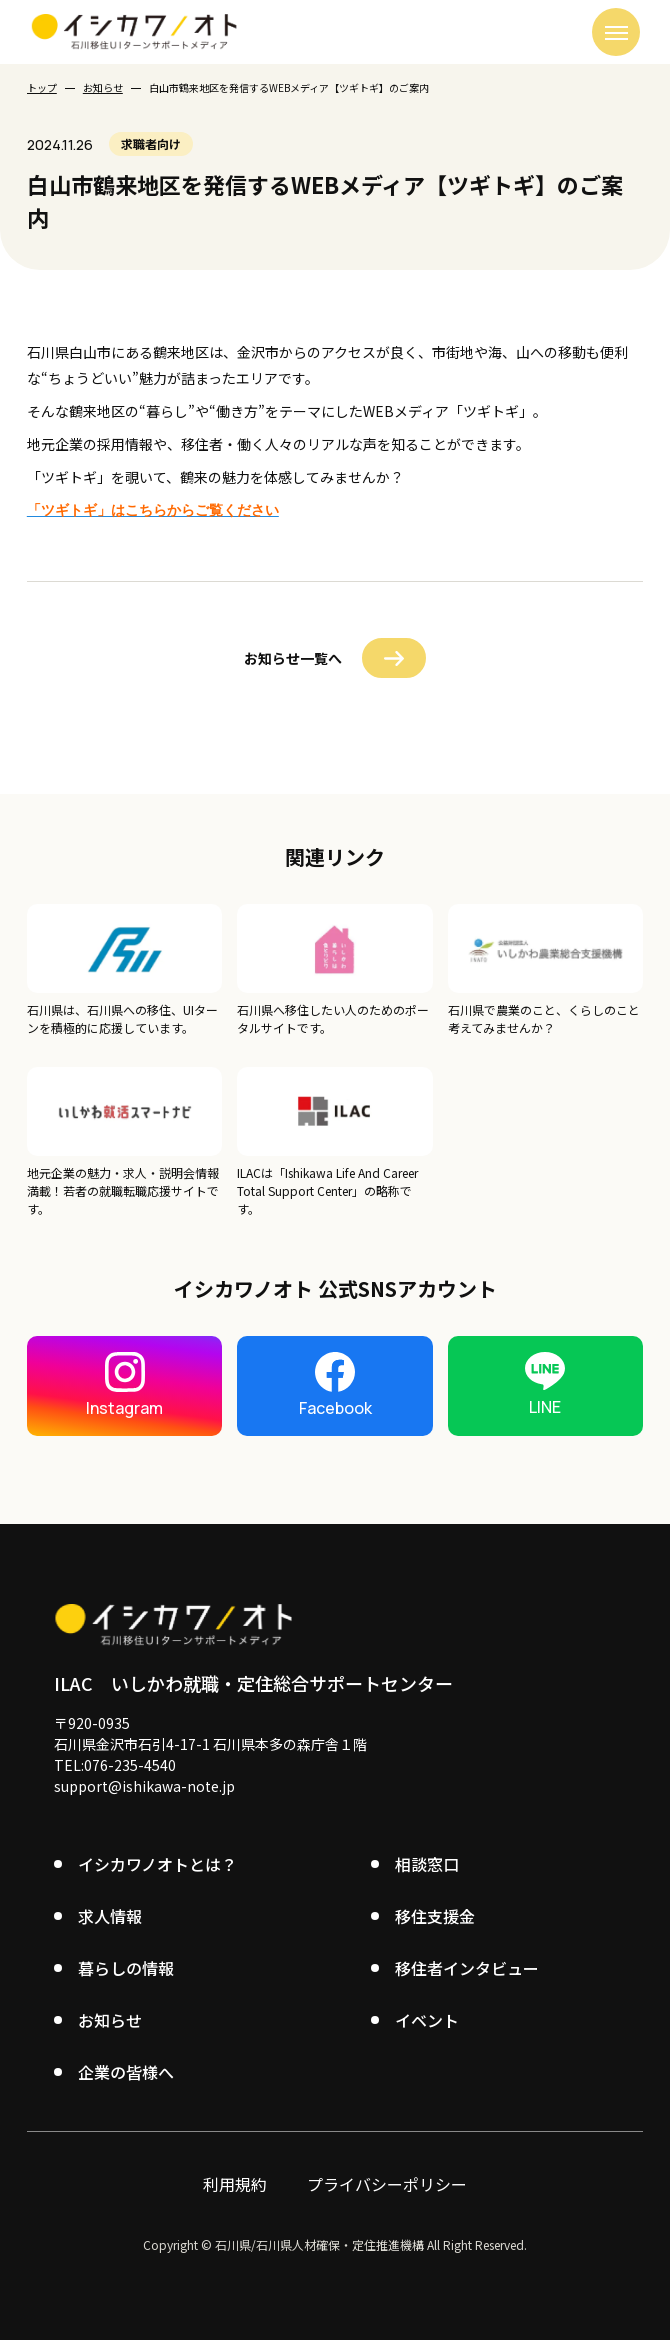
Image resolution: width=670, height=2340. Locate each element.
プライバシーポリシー (387, 2182)
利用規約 (235, 2182)
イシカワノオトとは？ (157, 1862)
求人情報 (110, 1914)
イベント (427, 2018)
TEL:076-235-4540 (115, 1763)
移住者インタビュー (467, 1966)
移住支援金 (435, 1914)
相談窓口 (427, 1862)
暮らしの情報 (126, 1966)
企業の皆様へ (126, 2070)
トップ (42, 87)
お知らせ (103, 87)
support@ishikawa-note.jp (144, 1784)
